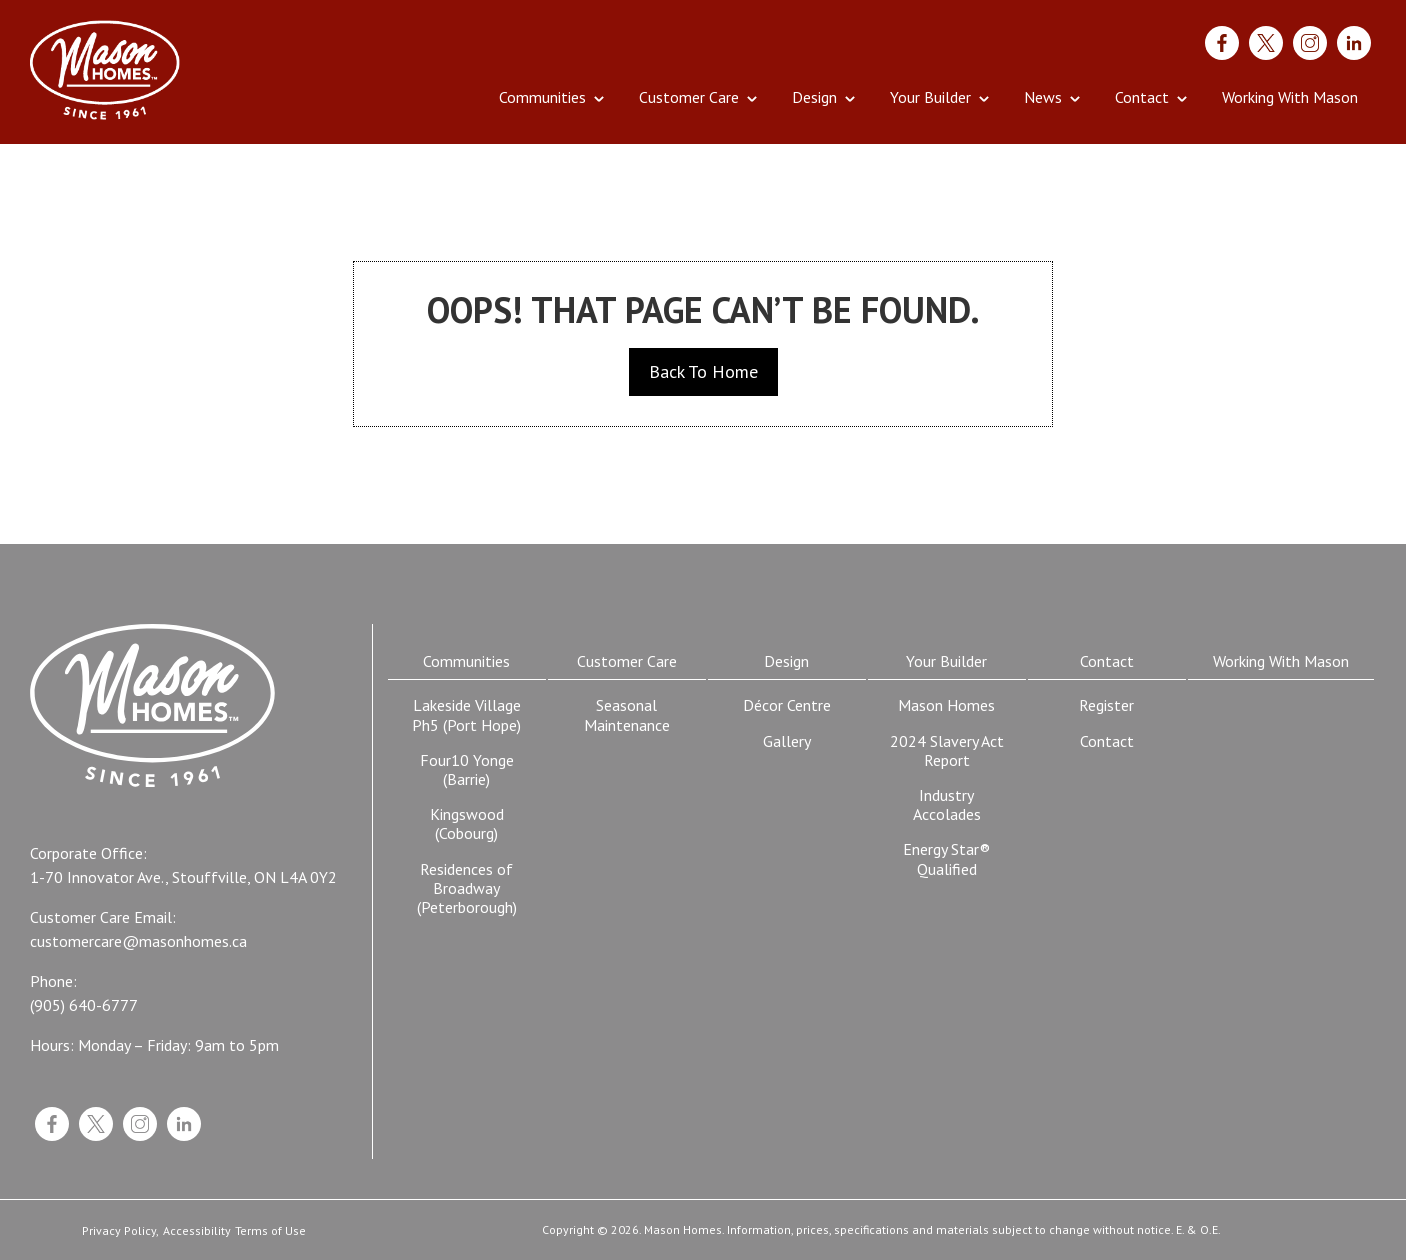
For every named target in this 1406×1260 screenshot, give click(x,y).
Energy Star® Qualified (946, 858)
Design (814, 97)
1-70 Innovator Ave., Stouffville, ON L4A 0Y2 (183, 877)
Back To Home (703, 371)
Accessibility (197, 1231)
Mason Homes (946, 705)
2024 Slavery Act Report (947, 750)
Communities (542, 97)
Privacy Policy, (120, 1231)
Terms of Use (270, 1231)
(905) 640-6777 (84, 1005)
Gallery (787, 741)
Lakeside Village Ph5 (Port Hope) (466, 714)
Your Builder (930, 97)
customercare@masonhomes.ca (138, 941)
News (1043, 97)
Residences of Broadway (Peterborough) (467, 888)
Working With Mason (1290, 97)
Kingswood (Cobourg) (467, 823)
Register (1106, 705)
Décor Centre (787, 705)
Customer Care (689, 97)
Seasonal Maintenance (627, 714)
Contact (1142, 97)
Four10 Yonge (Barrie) (467, 769)
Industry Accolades (947, 804)
